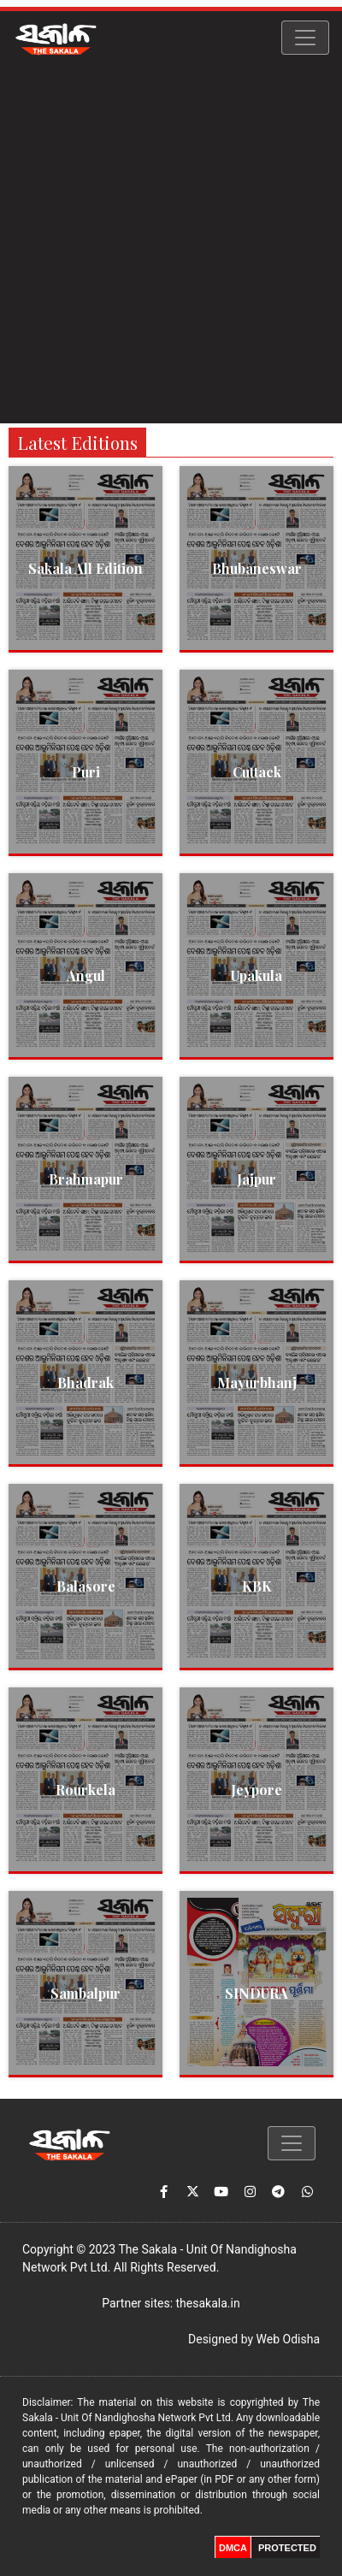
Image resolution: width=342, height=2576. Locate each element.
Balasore (85, 1586)
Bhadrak (85, 1382)
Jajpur (256, 1179)
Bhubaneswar (257, 568)
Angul (86, 975)
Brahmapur (86, 1179)
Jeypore (256, 1790)
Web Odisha (288, 2339)
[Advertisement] (171, 244)
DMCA (233, 2548)
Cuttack (257, 772)
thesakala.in (208, 2303)
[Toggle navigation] (305, 38)
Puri (86, 772)
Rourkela (85, 1790)
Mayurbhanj (257, 1382)
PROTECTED (287, 2548)
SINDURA (256, 1993)
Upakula (256, 975)
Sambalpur (85, 1993)
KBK (257, 1586)
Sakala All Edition (85, 568)
